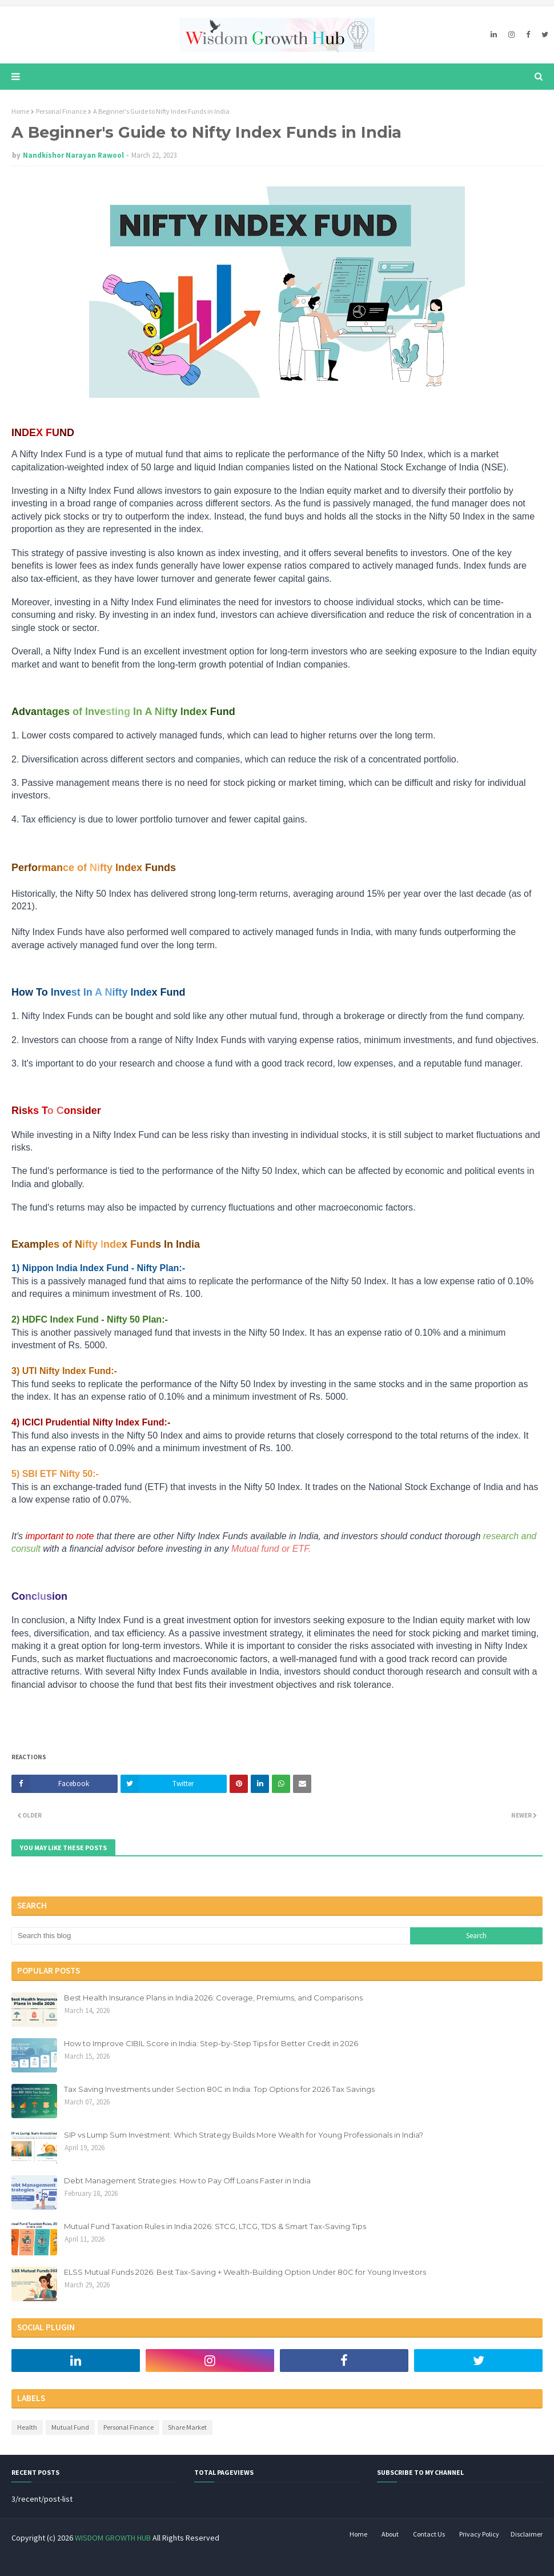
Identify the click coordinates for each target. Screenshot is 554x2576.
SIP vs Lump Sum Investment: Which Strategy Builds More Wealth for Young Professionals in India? (243, 2134)
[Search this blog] (210, 1935)
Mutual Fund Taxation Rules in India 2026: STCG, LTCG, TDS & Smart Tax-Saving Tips (215, 2226)
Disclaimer (527, 2534)
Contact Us (429, 2534)
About (390, 2534)
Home (20, 111)
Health (27, 2427)
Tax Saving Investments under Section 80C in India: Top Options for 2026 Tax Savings (219, 2089)
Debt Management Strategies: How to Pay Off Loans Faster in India (187, 2180)
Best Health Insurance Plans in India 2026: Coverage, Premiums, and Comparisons (213, 1997)
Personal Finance (61, 111)
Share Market (187, 2427)
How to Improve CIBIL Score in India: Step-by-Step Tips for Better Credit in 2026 (211, 2043)
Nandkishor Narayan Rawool (73, 155)
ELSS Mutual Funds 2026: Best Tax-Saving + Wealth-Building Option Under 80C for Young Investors (245, 2272)
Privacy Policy (479, 2534)
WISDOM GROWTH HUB (113, 2538)
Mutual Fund (70, 2427)
